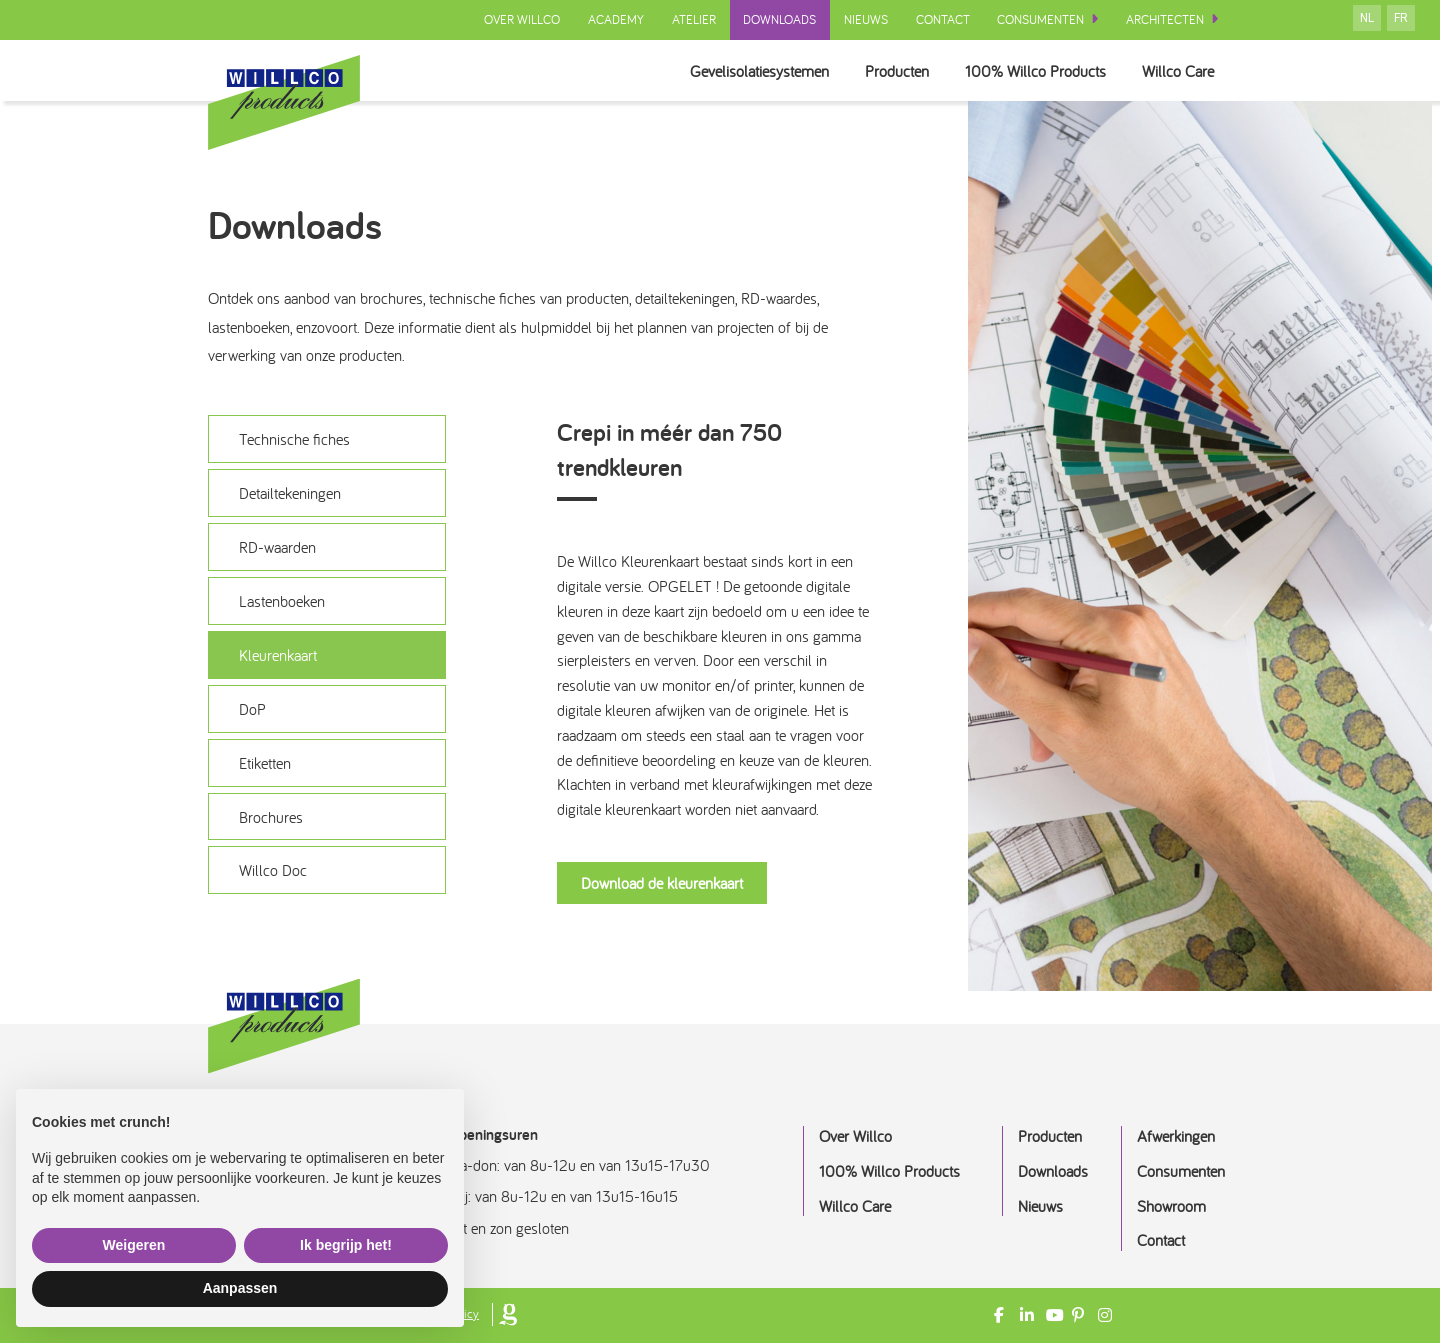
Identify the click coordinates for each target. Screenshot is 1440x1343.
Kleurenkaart (278, 656)
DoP (252, 710)
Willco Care (1175, 70)
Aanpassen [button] (240, 1288)
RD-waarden (277, 548)
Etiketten (265, 764)
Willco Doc (273, 872)
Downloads (778, 19)
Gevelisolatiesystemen (738, 70)
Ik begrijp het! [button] (346, 1245)
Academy (614, 19)
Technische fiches (294, 440)
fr (1401, 18)
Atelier (692, 19)
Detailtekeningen (290, 494)
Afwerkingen (1176, 1136)
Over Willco (520, 19)
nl (1367, 18)
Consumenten (1040, 19)
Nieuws (865, 19)
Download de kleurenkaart (662, 883)
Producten (883, 70)
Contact (942, 19)
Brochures (271, 818)
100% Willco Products (1027, 70)
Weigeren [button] (134, 1245)
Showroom (1171, 1206)
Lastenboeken (282, 602)
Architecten (1165, 19)
